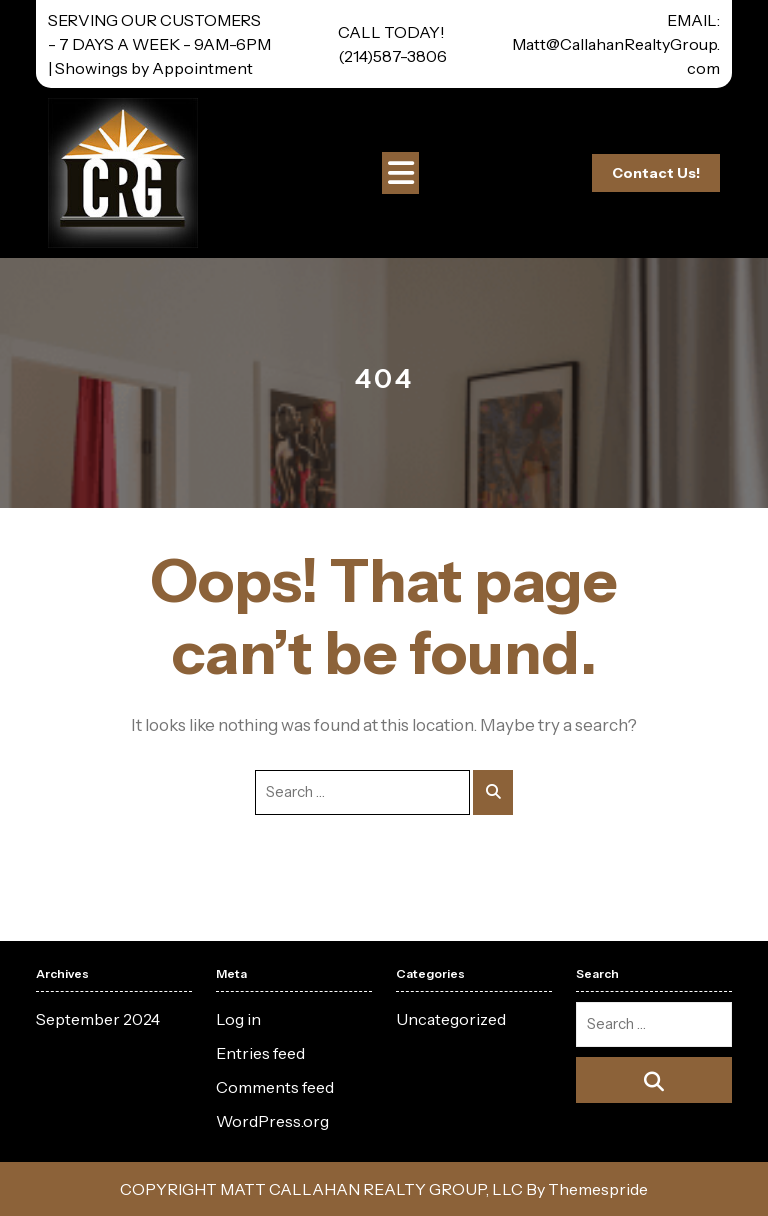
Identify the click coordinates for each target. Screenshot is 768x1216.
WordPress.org (272, 1121)
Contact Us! (656, 173)
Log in (238, 1019)
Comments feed (275, 1087)
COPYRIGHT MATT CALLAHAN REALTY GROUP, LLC (321, 1189)
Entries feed (260, 1053)
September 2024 (98, 1019)
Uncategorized (451, 1019)
